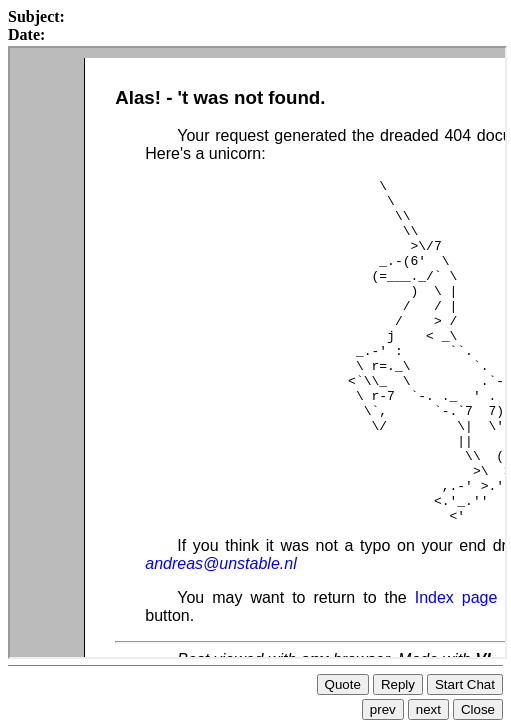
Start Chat (465, 676)
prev (383, 701)
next (428, 701)
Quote (343, 676)
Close (478, 701)
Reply (398, 676)
